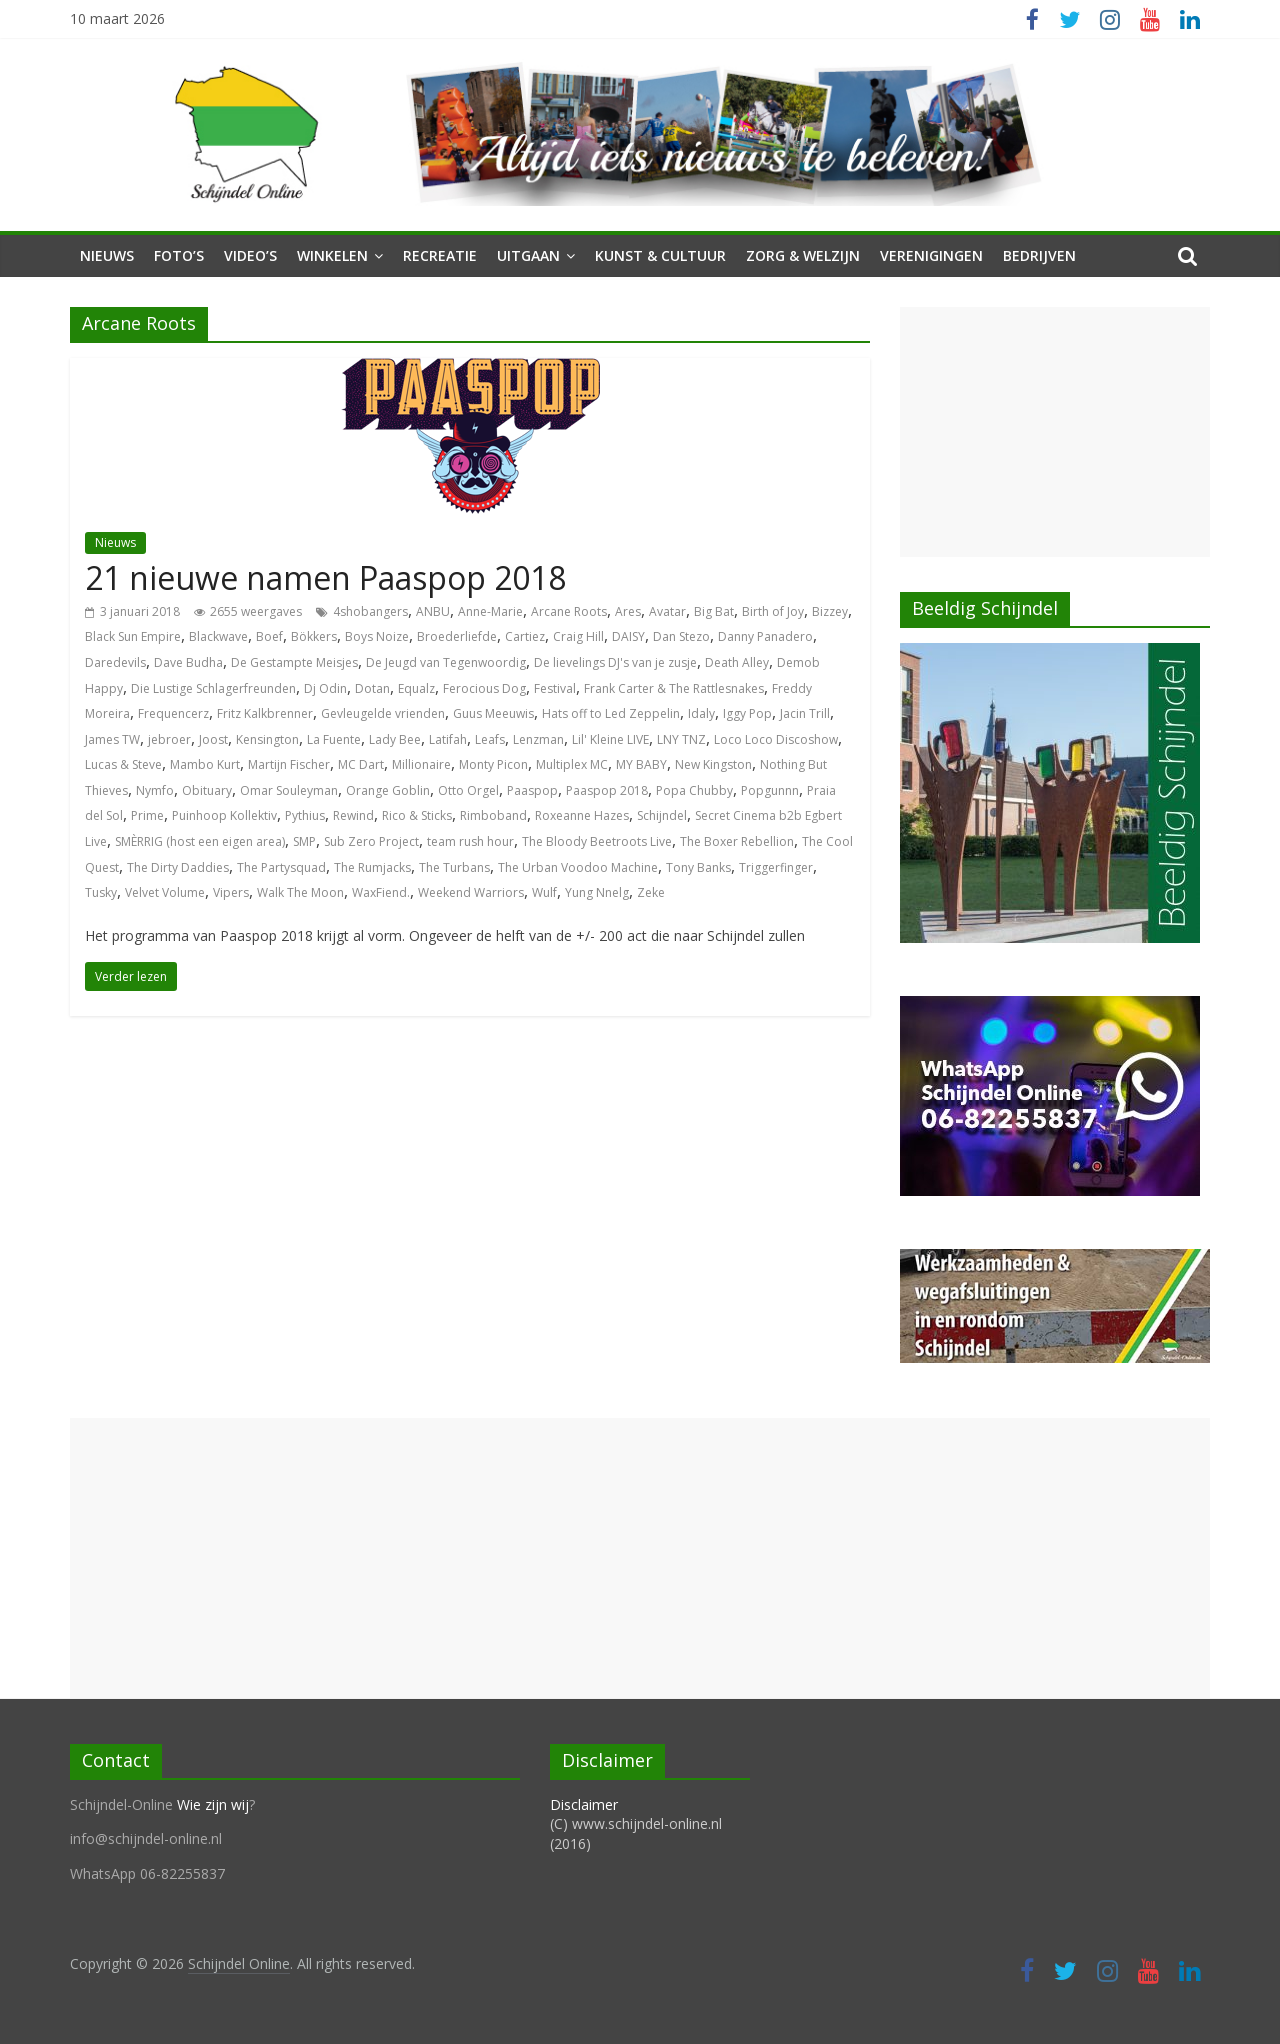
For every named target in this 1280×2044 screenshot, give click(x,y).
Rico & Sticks (417, 815)
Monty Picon (493, 764)
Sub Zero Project (371, 841)
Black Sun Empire (133, 636)
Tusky (101, 892)
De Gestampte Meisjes (294, 662)
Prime (147, 815)
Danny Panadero (765, 636)
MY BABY (641, 764)
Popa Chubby (694, 790)
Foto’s (179, 255)
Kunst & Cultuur (660, 255)
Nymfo (155, 790)
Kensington (267, 739)
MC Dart (361, 764)
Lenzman (538, 739)
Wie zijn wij (213, 1804)
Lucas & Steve (123, 764)
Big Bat (714, 611)
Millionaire (421, 764)
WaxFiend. (381, 892)
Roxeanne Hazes (582, 815)
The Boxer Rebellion (737, 841)
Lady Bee (395, 739)
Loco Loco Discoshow (776, 739)
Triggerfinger (776, 867)
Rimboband (493, 815)
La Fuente (334, 739)
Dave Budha (188, 662)
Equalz (416, 688)
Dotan (372, 688)
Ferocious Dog (484, 688)
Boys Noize (377, 636)
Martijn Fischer (289, 764)
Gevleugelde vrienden (383, 713)
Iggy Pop (747, 713)
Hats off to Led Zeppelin (611, 713)
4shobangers (370, 611)
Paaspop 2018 (607, 790)
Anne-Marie (490, 611)
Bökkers (314, 636)
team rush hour (470, 841)
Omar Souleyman (289, 790)
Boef (269, 636)
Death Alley (737, 662)
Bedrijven (1039, 255)
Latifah (448, 739)
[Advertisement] (1055, 432)
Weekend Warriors (471, 892)
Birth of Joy (773, 611)
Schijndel (662, 815)
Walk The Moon (300, 892)
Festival (555, 688)
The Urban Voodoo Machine (578, 867)
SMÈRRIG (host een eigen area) (200, 841)
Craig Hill (578, 636)
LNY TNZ (681, 739)
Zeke (651, 892)
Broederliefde (457, 636)
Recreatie (440, 255)
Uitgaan (528, 255)
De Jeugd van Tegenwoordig (446, 662)
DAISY (628, 636)
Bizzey (830, 611)
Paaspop (532, 790)
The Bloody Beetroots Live (597, 841)
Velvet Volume (165, 892)
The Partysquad (281, 867)
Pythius (305, 815)
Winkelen (332, 255)
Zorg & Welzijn (803, 255)
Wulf (544, 892)
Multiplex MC (572, 764)
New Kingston (713, 764)
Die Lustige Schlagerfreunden (213, 688)
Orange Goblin (388, 790)
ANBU (433, 611)
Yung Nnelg (597, 892)
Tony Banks (698, 867)
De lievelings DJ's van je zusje (615, 662)
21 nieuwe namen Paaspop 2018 (325, 577)
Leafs (490, 739)
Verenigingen (931, 255)
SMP (304, 841)
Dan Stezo (681, 636)
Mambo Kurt (205, 764)
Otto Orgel (468, 790)
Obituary (207, 790)
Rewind (353, 815)
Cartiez (525, 636)
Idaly (701, 713)
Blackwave (218, 636)
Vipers (231, 892)
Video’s (250, 255)
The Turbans (454, 867)
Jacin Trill (805, 713)
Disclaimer (584, 1804)
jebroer (169, 739)
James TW (112, 739)
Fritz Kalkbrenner (265, 713)
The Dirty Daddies (178, 867)
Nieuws (107, 255)
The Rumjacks (372, 867)
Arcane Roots (569, 611)
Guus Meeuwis (493, 713)
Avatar (667, 611)
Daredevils (115, 662)
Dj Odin (325, 688)
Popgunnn (770, 790)
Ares (628, 611)
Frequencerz (173, 713)
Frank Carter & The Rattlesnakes (674, 688)
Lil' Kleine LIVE (610, 739)
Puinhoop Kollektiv (224, 815)
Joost (213, 739)
